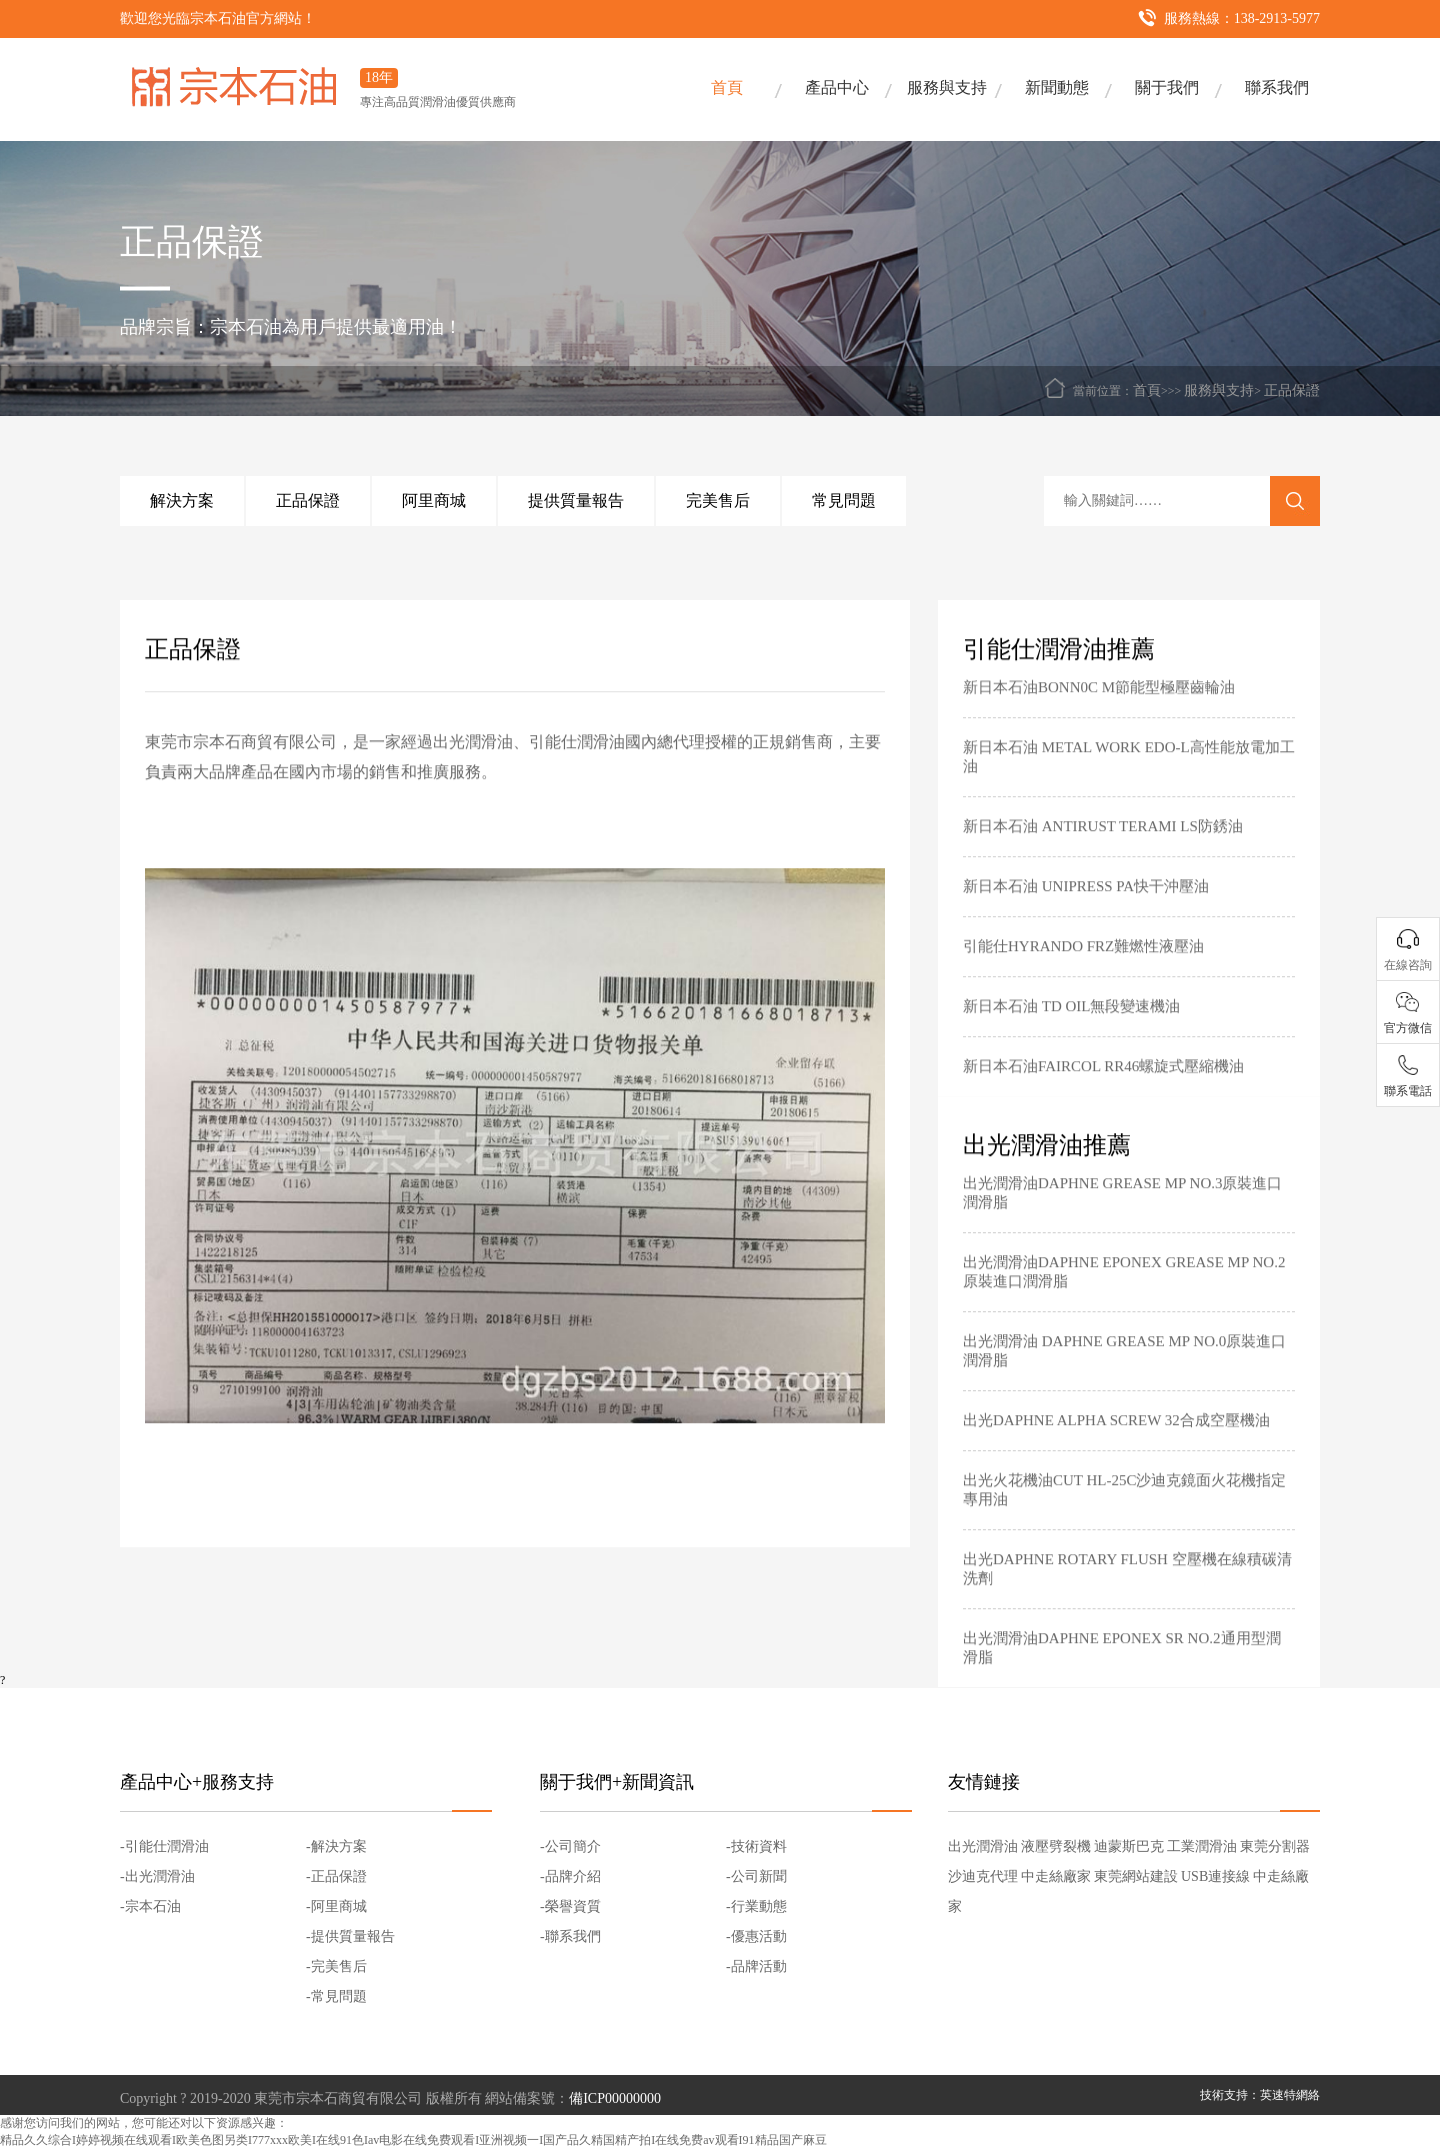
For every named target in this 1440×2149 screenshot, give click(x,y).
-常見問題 (336, 1996)
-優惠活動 (756, 1936)
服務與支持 (947, 87)
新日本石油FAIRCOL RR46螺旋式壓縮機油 (1103, 1087)
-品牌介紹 (570, 1876)
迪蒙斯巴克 (1129, 1846)
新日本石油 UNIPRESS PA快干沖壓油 (1086, 907)
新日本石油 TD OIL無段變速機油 (1072, 1027)
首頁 (727, 87)
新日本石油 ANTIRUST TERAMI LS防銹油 (1103, 847)
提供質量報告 (576, 500)
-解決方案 (336, 1846)
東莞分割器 (1275, 1846)
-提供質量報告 (350, 1936)
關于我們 (1167, 87)
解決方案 (182, 500)
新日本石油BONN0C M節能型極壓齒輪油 (1099, 708)
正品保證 (1292, 390)
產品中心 (837, 87)
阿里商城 (434, 500)
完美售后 (718, 500)
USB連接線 (1215, 1876)
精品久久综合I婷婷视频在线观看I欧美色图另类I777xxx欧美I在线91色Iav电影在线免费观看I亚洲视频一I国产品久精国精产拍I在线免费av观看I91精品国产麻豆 (413, 2140)
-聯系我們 (570, 1936)
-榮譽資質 (570, 1906)
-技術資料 (756, 1846)
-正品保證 (336, 1876)
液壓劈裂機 (1056, 1846)
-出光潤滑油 (157, 1876)
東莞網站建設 (1136, 1876)
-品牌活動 (756, 1966)
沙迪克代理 (983, 1876)
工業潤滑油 (1202, 1846)
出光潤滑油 (983, 1846)
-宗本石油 (150, 1906)
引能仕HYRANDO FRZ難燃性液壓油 (1083, 967)
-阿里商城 (336, 1906)
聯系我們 (1277, 87)
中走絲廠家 (1056, 1876)
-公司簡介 (570, 1846)
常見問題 (844, 500)
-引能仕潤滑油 (164, 1846)
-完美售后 (336, 1966)
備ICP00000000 (615, 2098)
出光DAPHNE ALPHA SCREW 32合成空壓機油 (1116, 1441)
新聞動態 (1057, 87)
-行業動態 (756, 1906)
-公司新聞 (756, 1876)
